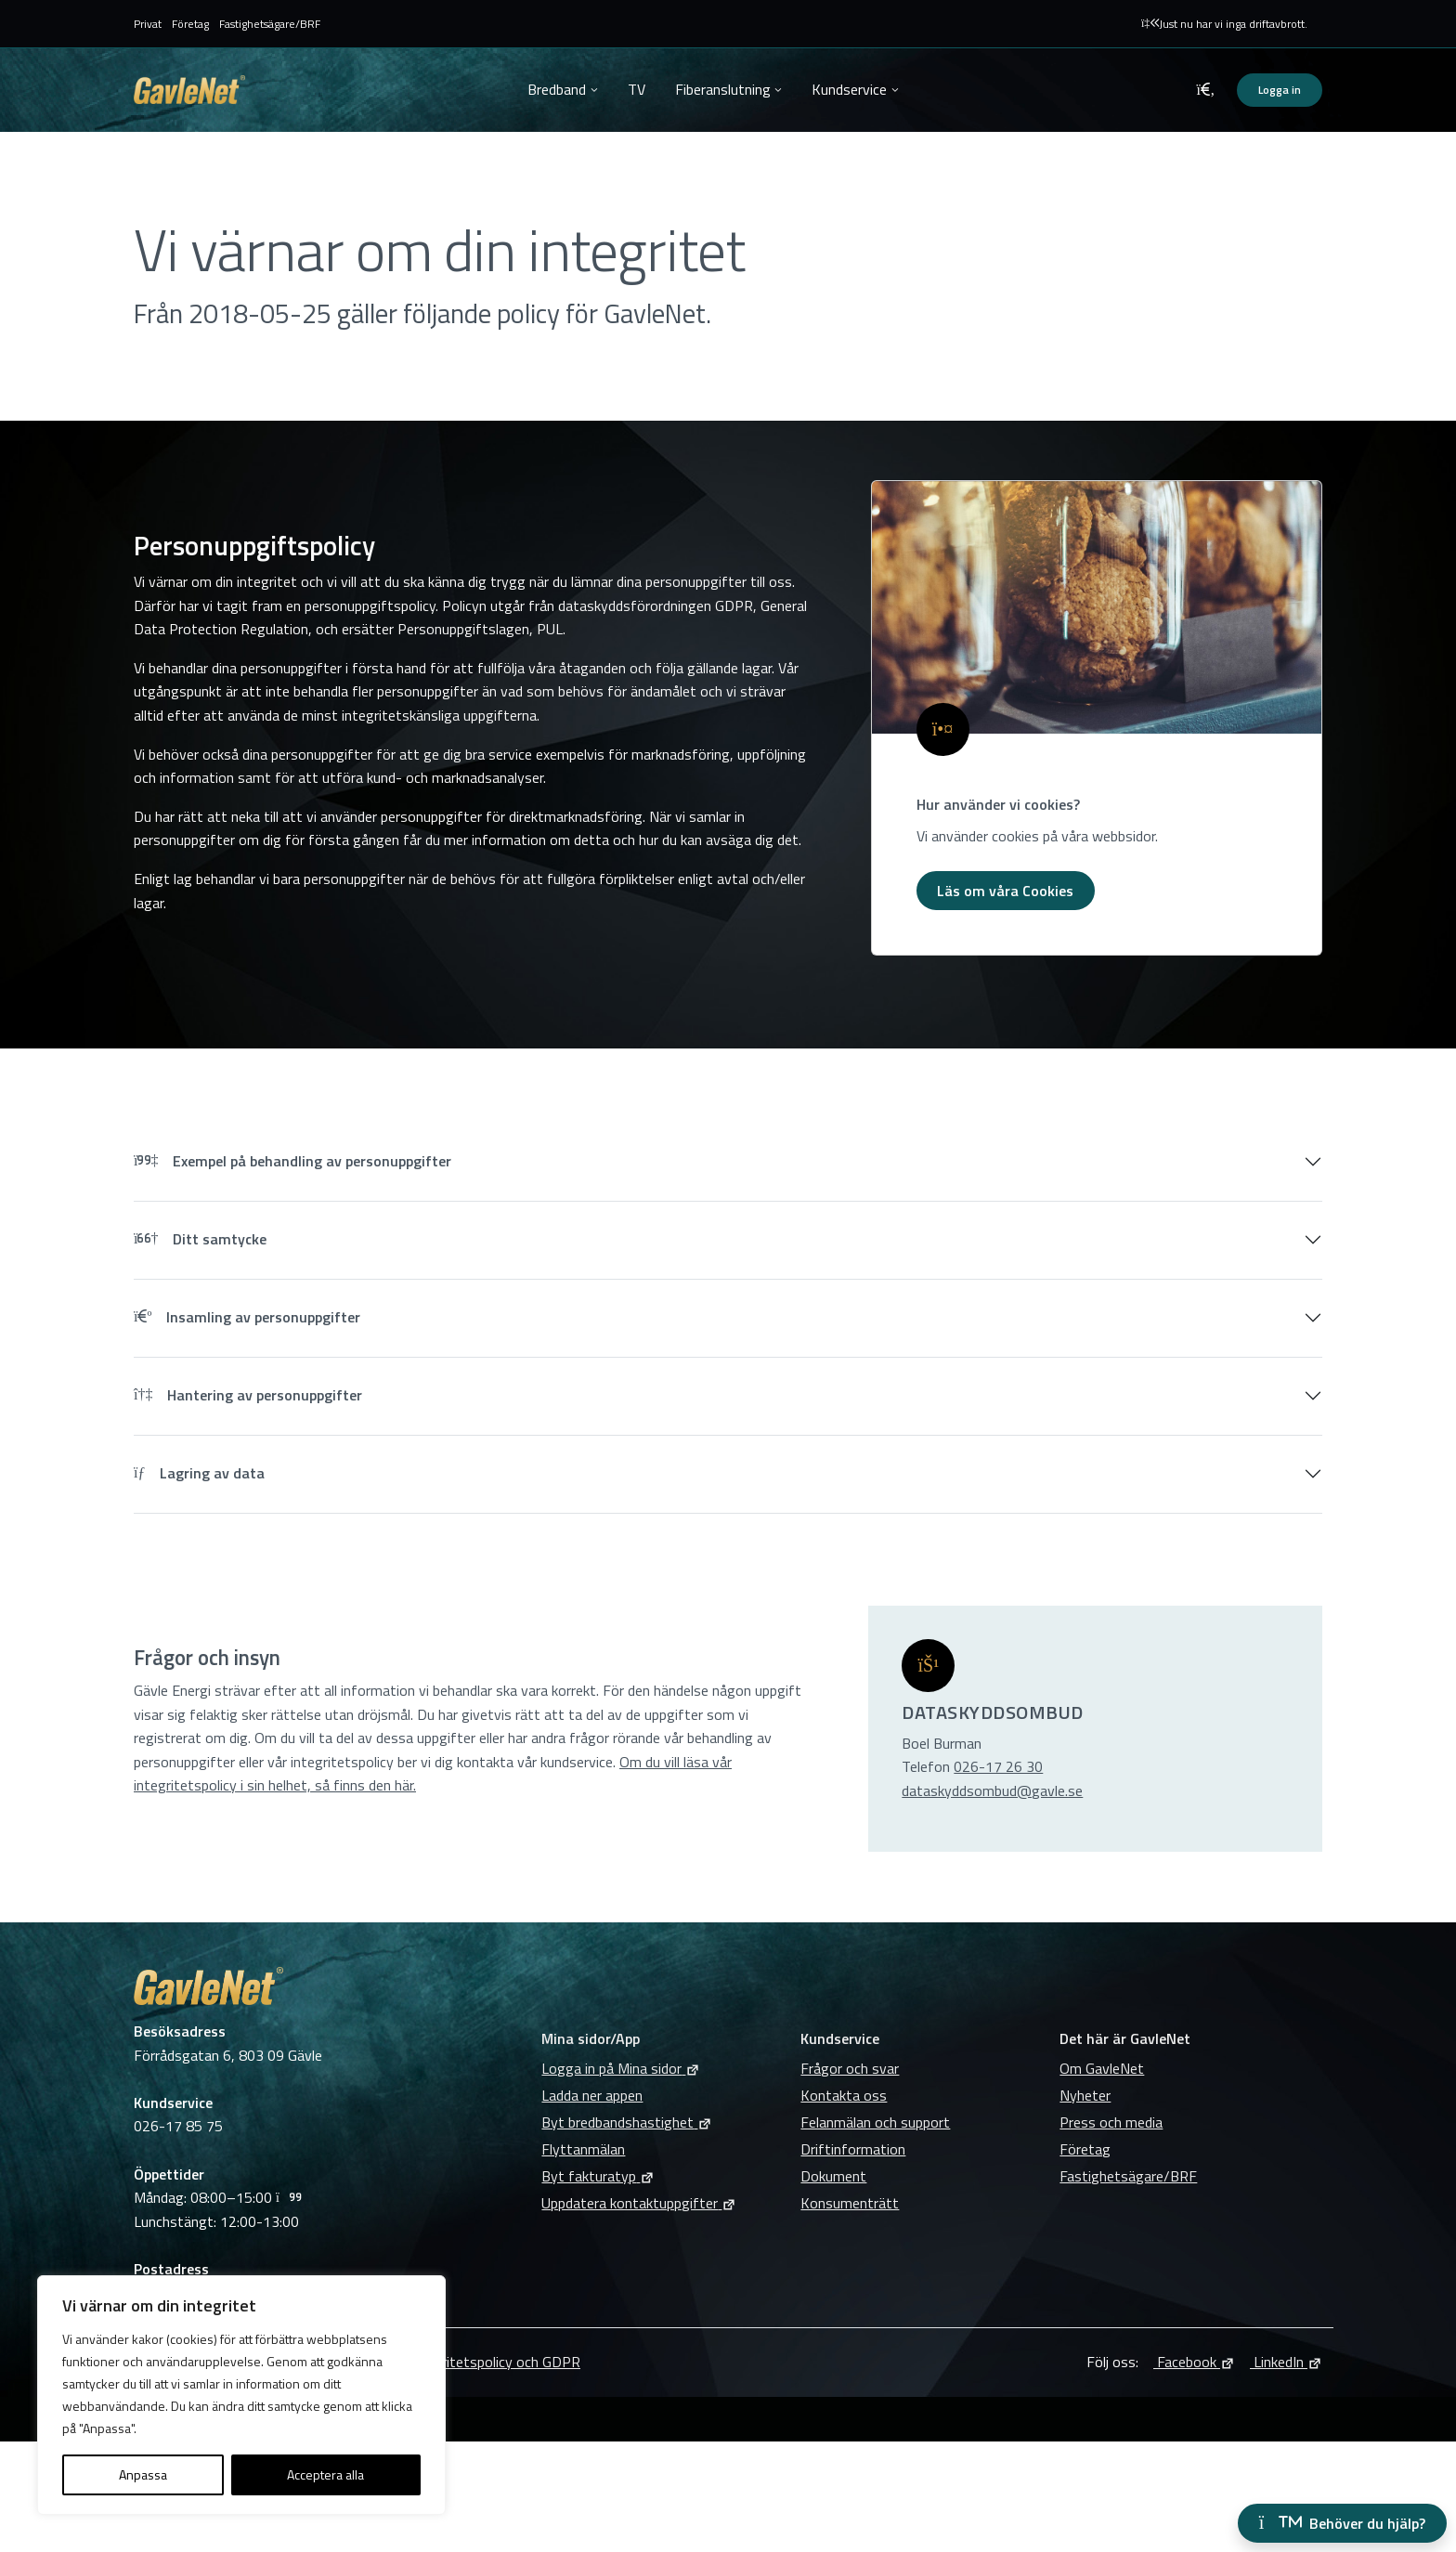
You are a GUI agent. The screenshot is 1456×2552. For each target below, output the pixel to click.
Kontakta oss (843, 2095)
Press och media (1111, 2122)
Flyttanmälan (583, 2149)
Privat (148, 24)
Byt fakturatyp (598, 2176)
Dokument (833, 2176)
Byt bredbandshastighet (626, 2122)
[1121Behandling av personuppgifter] (1096, 607)
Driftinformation (852, 2149)
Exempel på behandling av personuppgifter (292, 1161)
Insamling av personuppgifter (247, 1317)
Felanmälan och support (875, 2122)
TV (636, 89)
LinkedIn (1286, 2361)
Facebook (1194, 2361)
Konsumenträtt (849, 2203)
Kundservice (849, 89)
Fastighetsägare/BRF (269, 24)
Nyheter (1085, 2095)
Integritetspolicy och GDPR (494, 2361)
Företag (190, 24)
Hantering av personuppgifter (248, 1395)
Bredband (556, 89)
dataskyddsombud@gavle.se (992, 1790)
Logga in (1279, 89)
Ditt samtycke (200, 1239)
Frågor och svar (849, 2068)
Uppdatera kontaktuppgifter (638, 2203)
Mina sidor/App (590, 2038)
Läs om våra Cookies (1005, 890)
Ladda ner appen (592, 2095)
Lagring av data (199, 1473)
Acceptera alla (325, 2474)
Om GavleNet (1102, 2068)
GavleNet (189, 89)
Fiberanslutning (723, 89)
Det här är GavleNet (1125, 2038)
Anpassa (143, 2474)
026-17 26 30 (998, 1766)
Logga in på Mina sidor (620, 2068)
